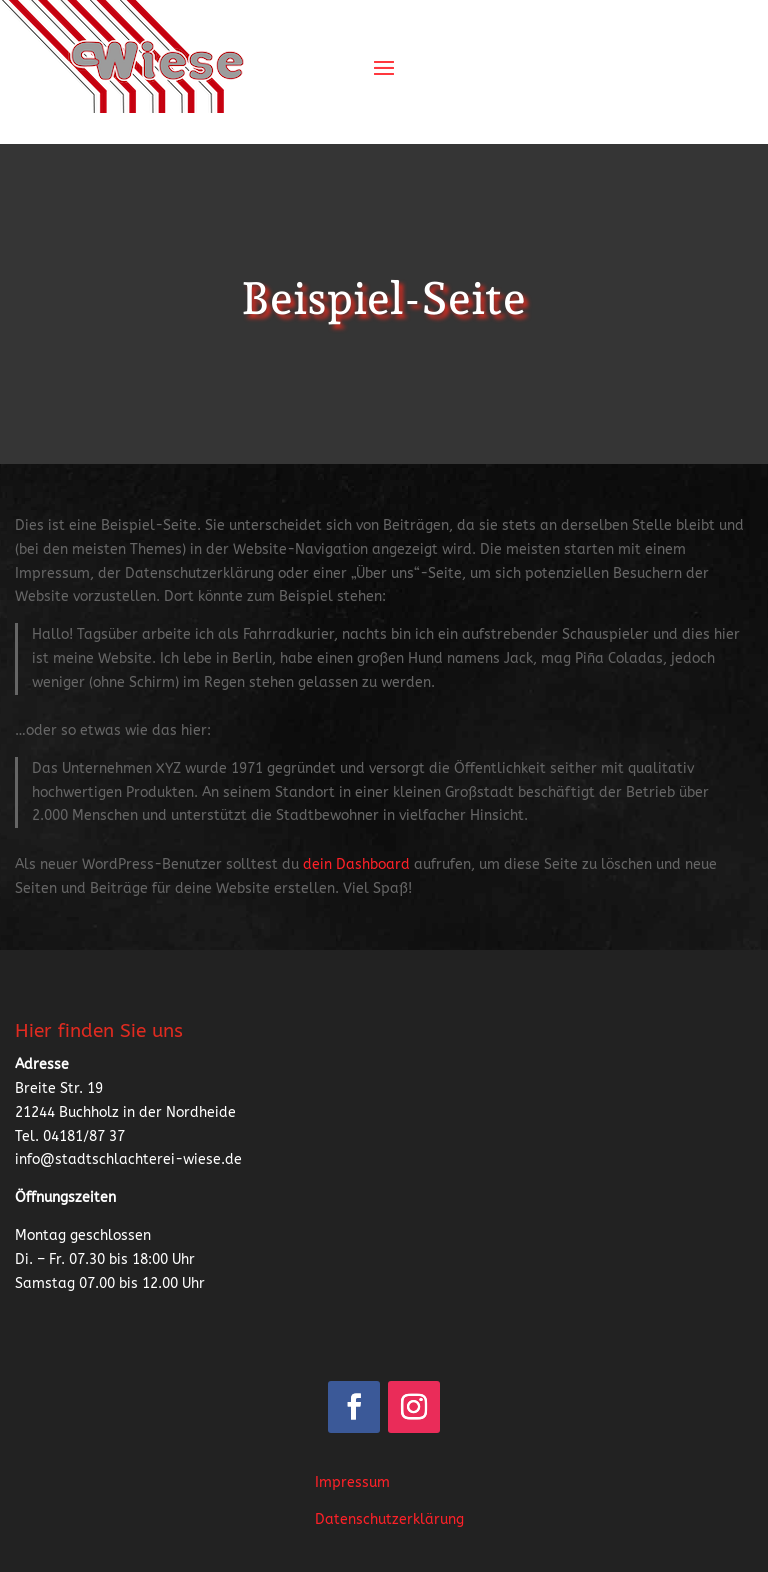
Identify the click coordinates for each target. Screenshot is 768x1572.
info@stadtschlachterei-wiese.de (128, 1159)
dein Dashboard (356, 864)
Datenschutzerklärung (389, 1519)
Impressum (352, 1482)
